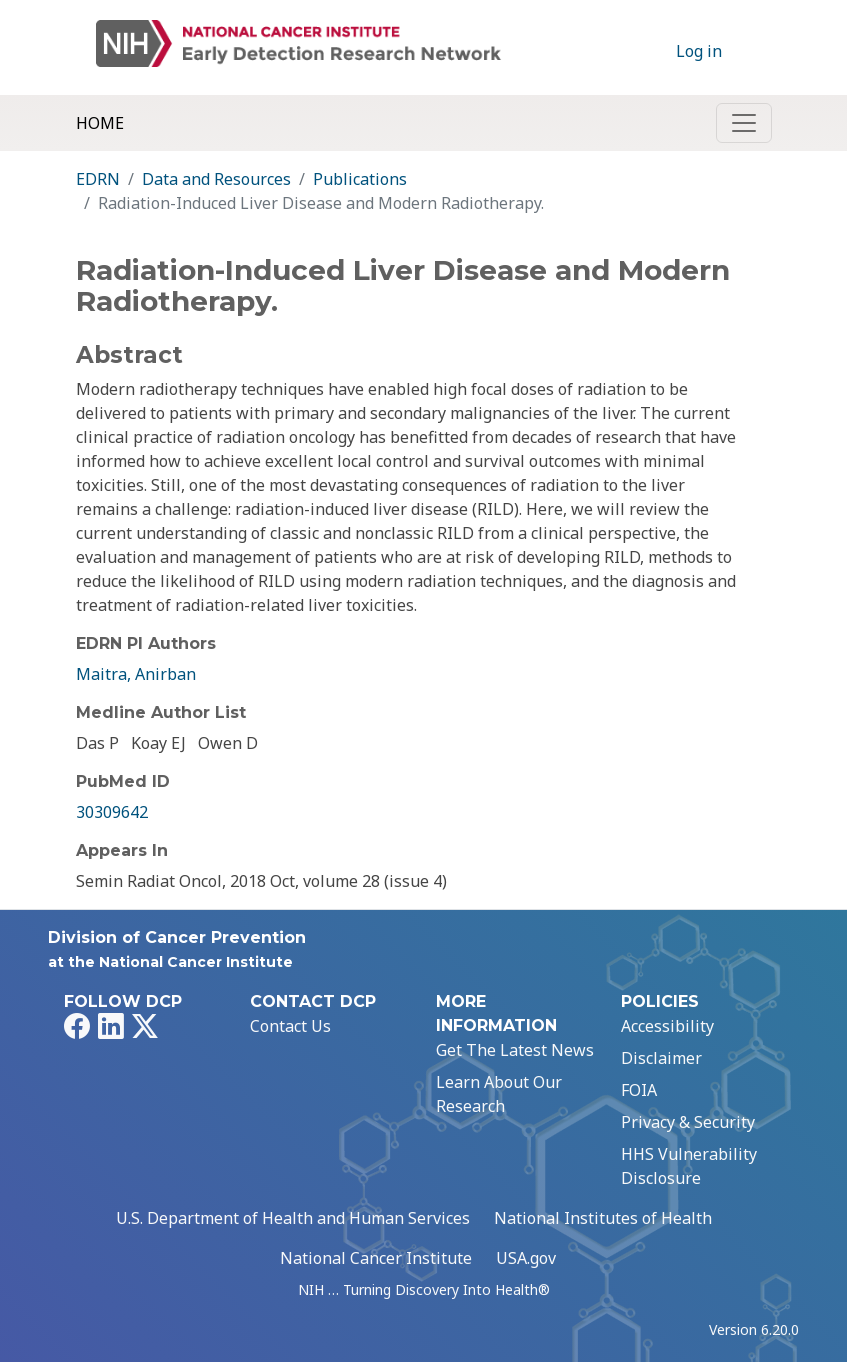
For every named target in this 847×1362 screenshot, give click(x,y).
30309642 (112, 812)
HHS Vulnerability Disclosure (689, 1166)
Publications (360, 179)
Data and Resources (216, 179)
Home (100, 123)
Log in (699, 51)
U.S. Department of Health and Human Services (293, 1218)
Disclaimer (661, 1058)
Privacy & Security (688, 1122)
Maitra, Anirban (136, 674)
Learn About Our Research (499, 1094)
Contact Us (290, 1026)
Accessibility (667, 1026)
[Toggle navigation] (744, 123)
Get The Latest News (515, 1050)
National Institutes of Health (603, 1218)
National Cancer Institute (376, 1258)
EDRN (98, 179)
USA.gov (526, 1258)
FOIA (639, 1090)
